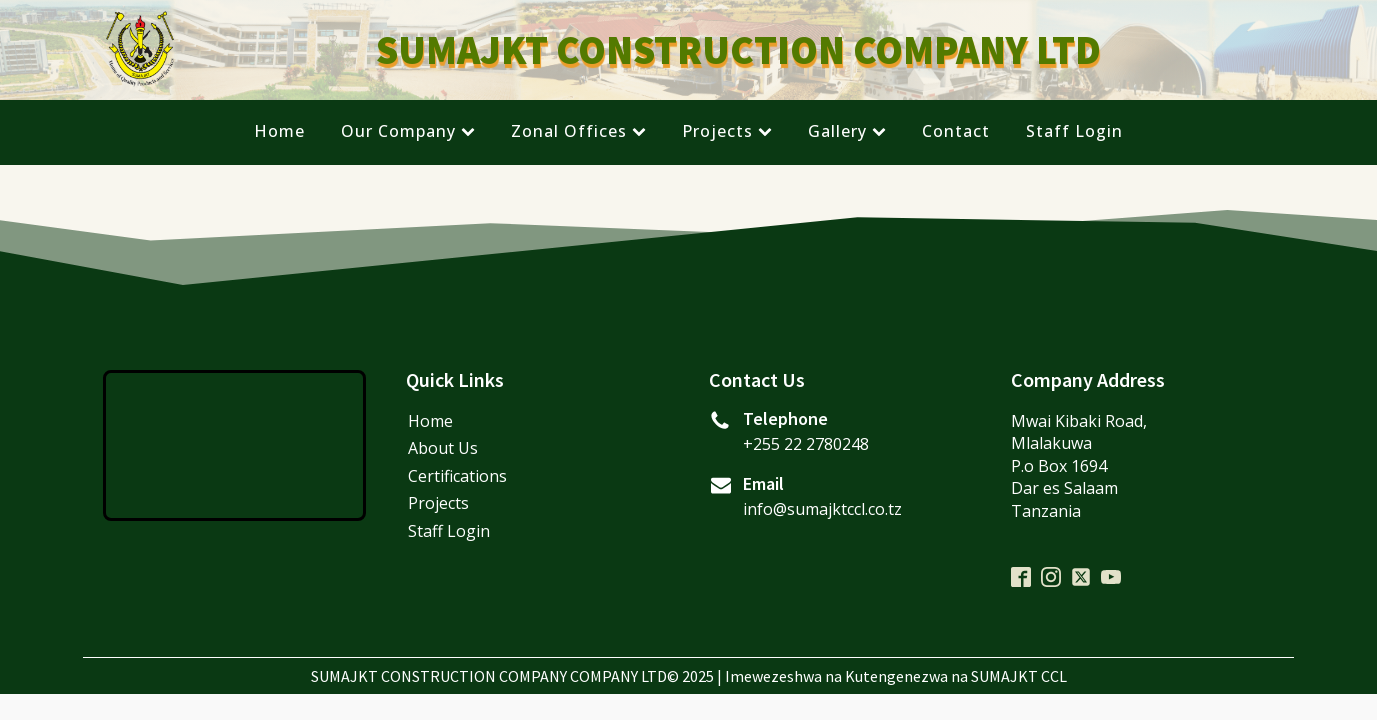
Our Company (408, 131)
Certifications (457, 476)
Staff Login (1074, 131)
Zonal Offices (578, 131)
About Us (443, 448)
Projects (727, 131)
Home (279, 131)
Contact (956, 131)
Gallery (847, 131)
